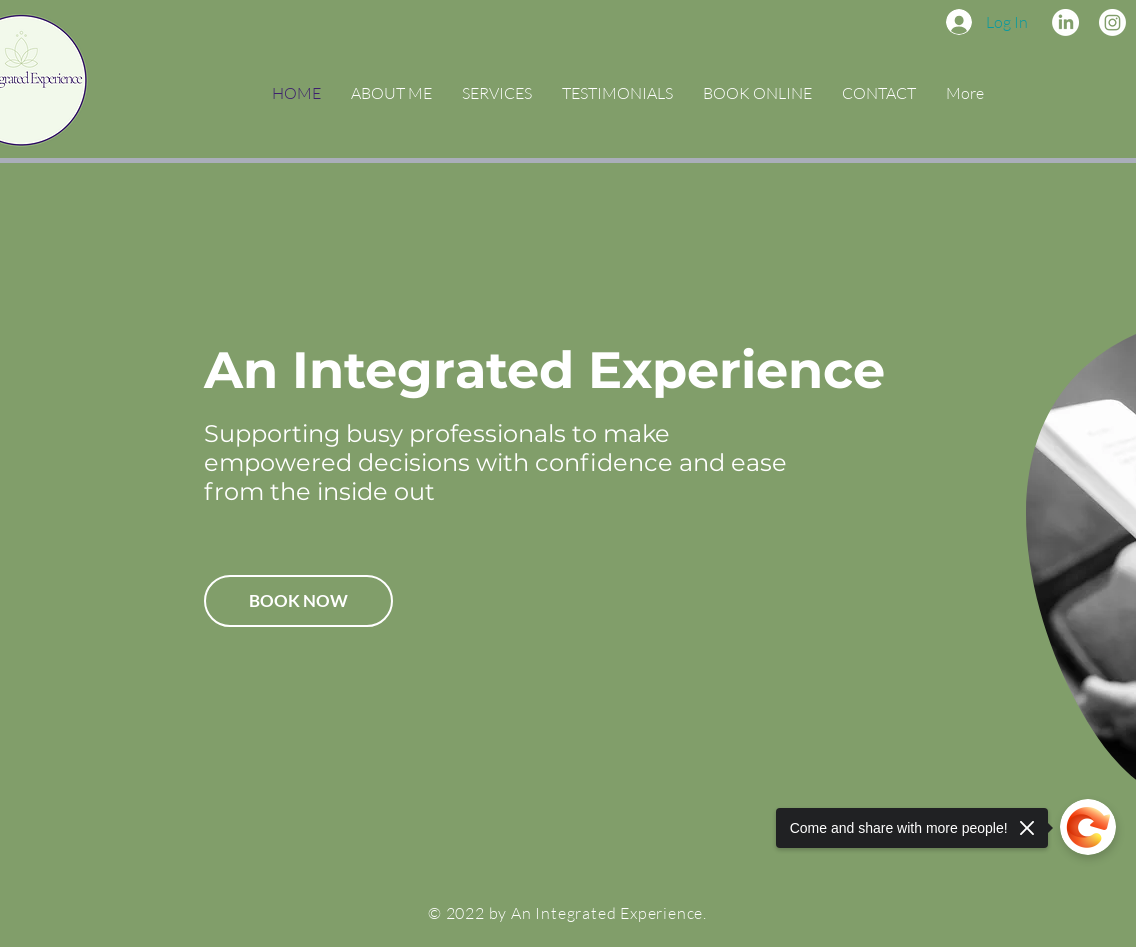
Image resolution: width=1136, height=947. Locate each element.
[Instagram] (1112, 22)
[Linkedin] (1065, 22)
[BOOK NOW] (298, 601)
